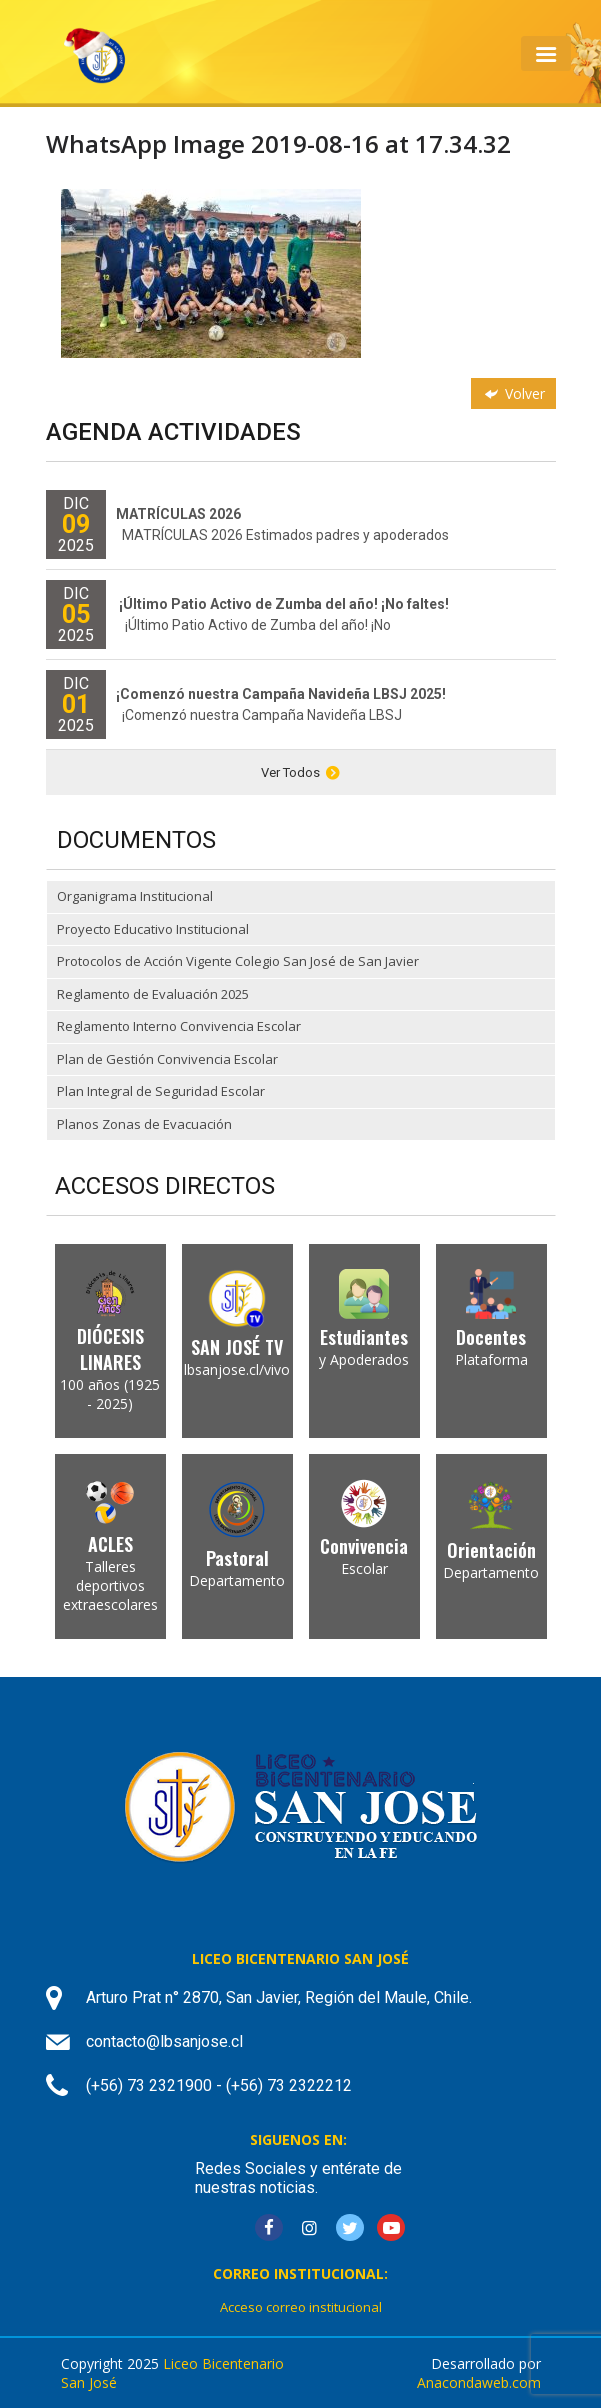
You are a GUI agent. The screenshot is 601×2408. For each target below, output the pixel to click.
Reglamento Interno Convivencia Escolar (179, 1026)
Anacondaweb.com (479, 2382)
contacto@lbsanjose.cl (164, 2041)
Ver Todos (300, 772)
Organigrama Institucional (135, 896)
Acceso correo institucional (301, 2307)
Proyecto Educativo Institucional (153, 929)
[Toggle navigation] (545, 53)
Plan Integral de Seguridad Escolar (161, 1091)
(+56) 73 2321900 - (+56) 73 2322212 (219, 2085)
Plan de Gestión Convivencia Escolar (167, 1059)
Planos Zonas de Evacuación (144, 1124)
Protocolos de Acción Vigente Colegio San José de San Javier (238, 961)
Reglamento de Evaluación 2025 (153, 994)
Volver (513, 393)
